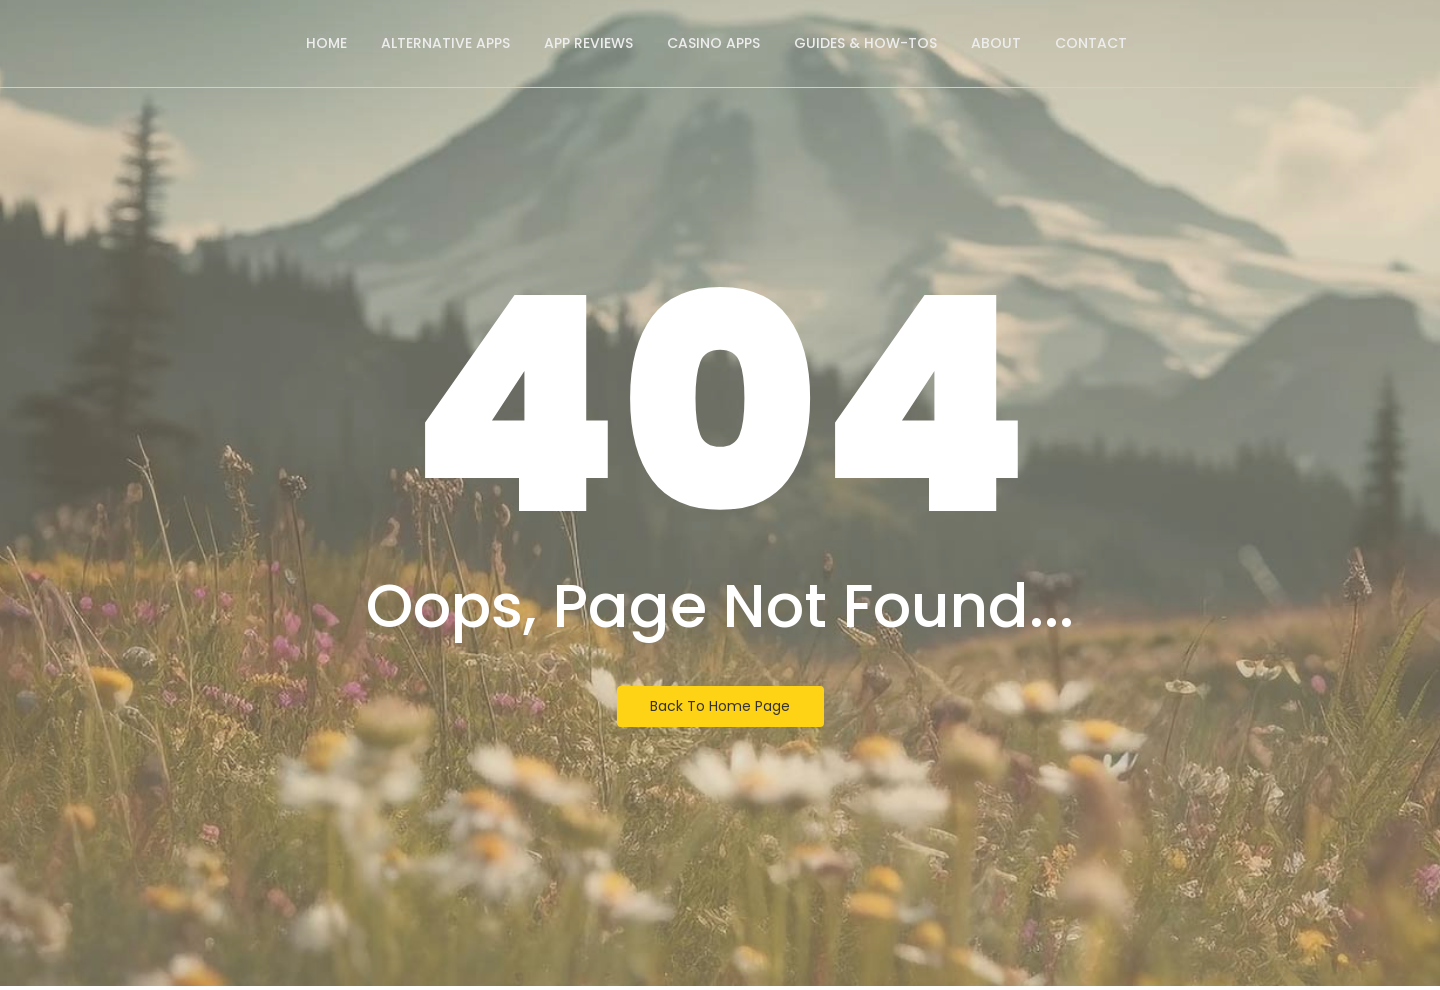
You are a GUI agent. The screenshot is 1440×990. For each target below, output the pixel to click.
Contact (1091, 43)
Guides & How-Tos (865, 43)
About (996, 43)
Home (326, 43)
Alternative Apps (445, 43)
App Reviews (588, 43)
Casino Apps (713, 43)
